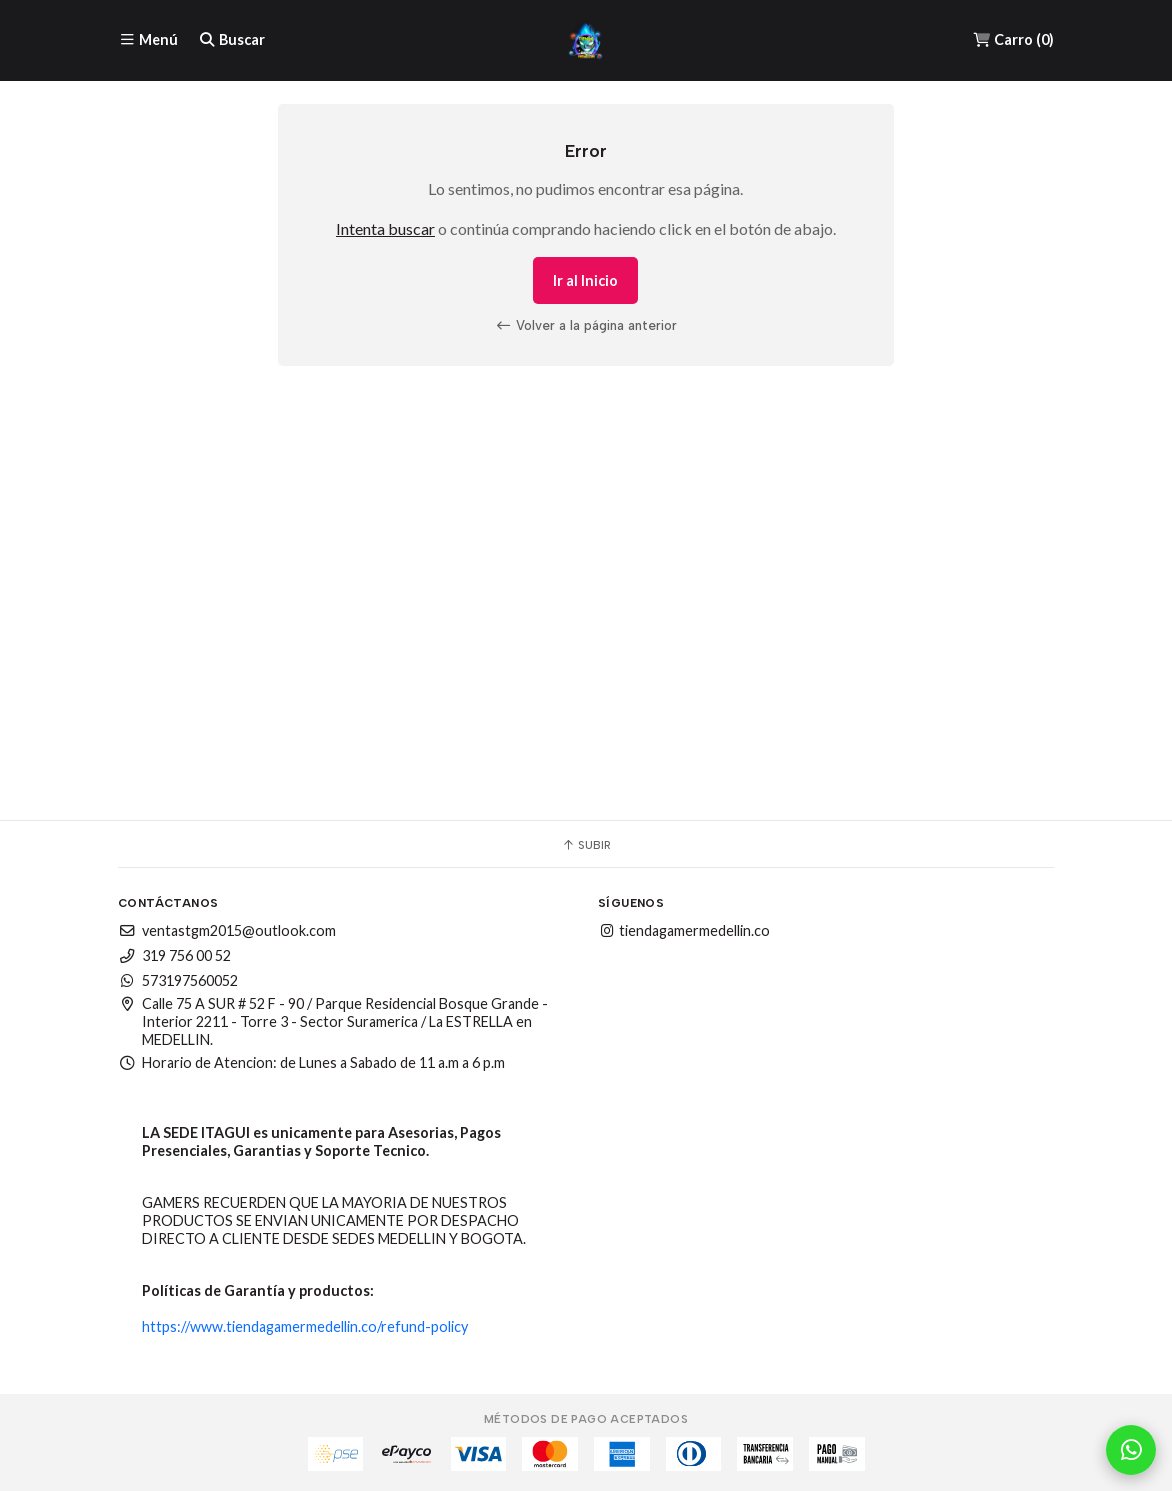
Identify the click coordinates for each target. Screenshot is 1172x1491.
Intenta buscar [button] (385, 228)
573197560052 (178, 980)
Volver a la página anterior (586, 325)
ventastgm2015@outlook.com (227, 930)
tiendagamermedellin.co (684, 930)
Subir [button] (586, 845)
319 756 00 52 (174, 955)
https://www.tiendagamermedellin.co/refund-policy (305, 1326)
